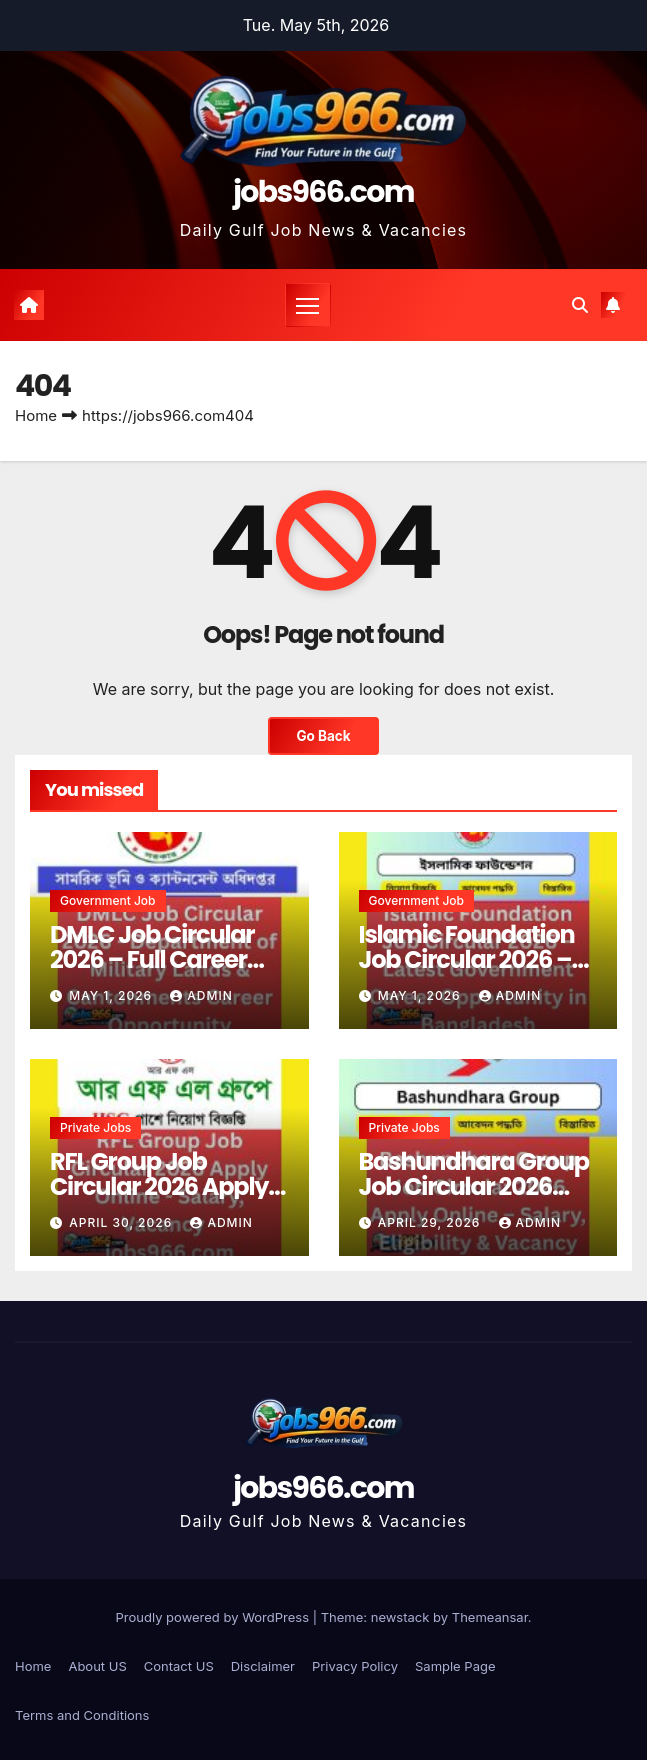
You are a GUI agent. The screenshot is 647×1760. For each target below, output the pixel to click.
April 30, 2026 (122, 1222)
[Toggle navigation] (308, 305)
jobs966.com (323, 192)
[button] (580, 305)
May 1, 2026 (112, 995)
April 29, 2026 (431, 1222)
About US (97, 1666)
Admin (201, 995)
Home (36, 415)
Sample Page (455, 1666)
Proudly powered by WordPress (214, 1617)
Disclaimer (263, 1666)
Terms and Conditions (82, 1715)
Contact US (179, 1666)
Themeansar (490, 1617)
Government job (108, 900)
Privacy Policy (355, 1666)
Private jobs (95, 1127)
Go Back (323, 736)
